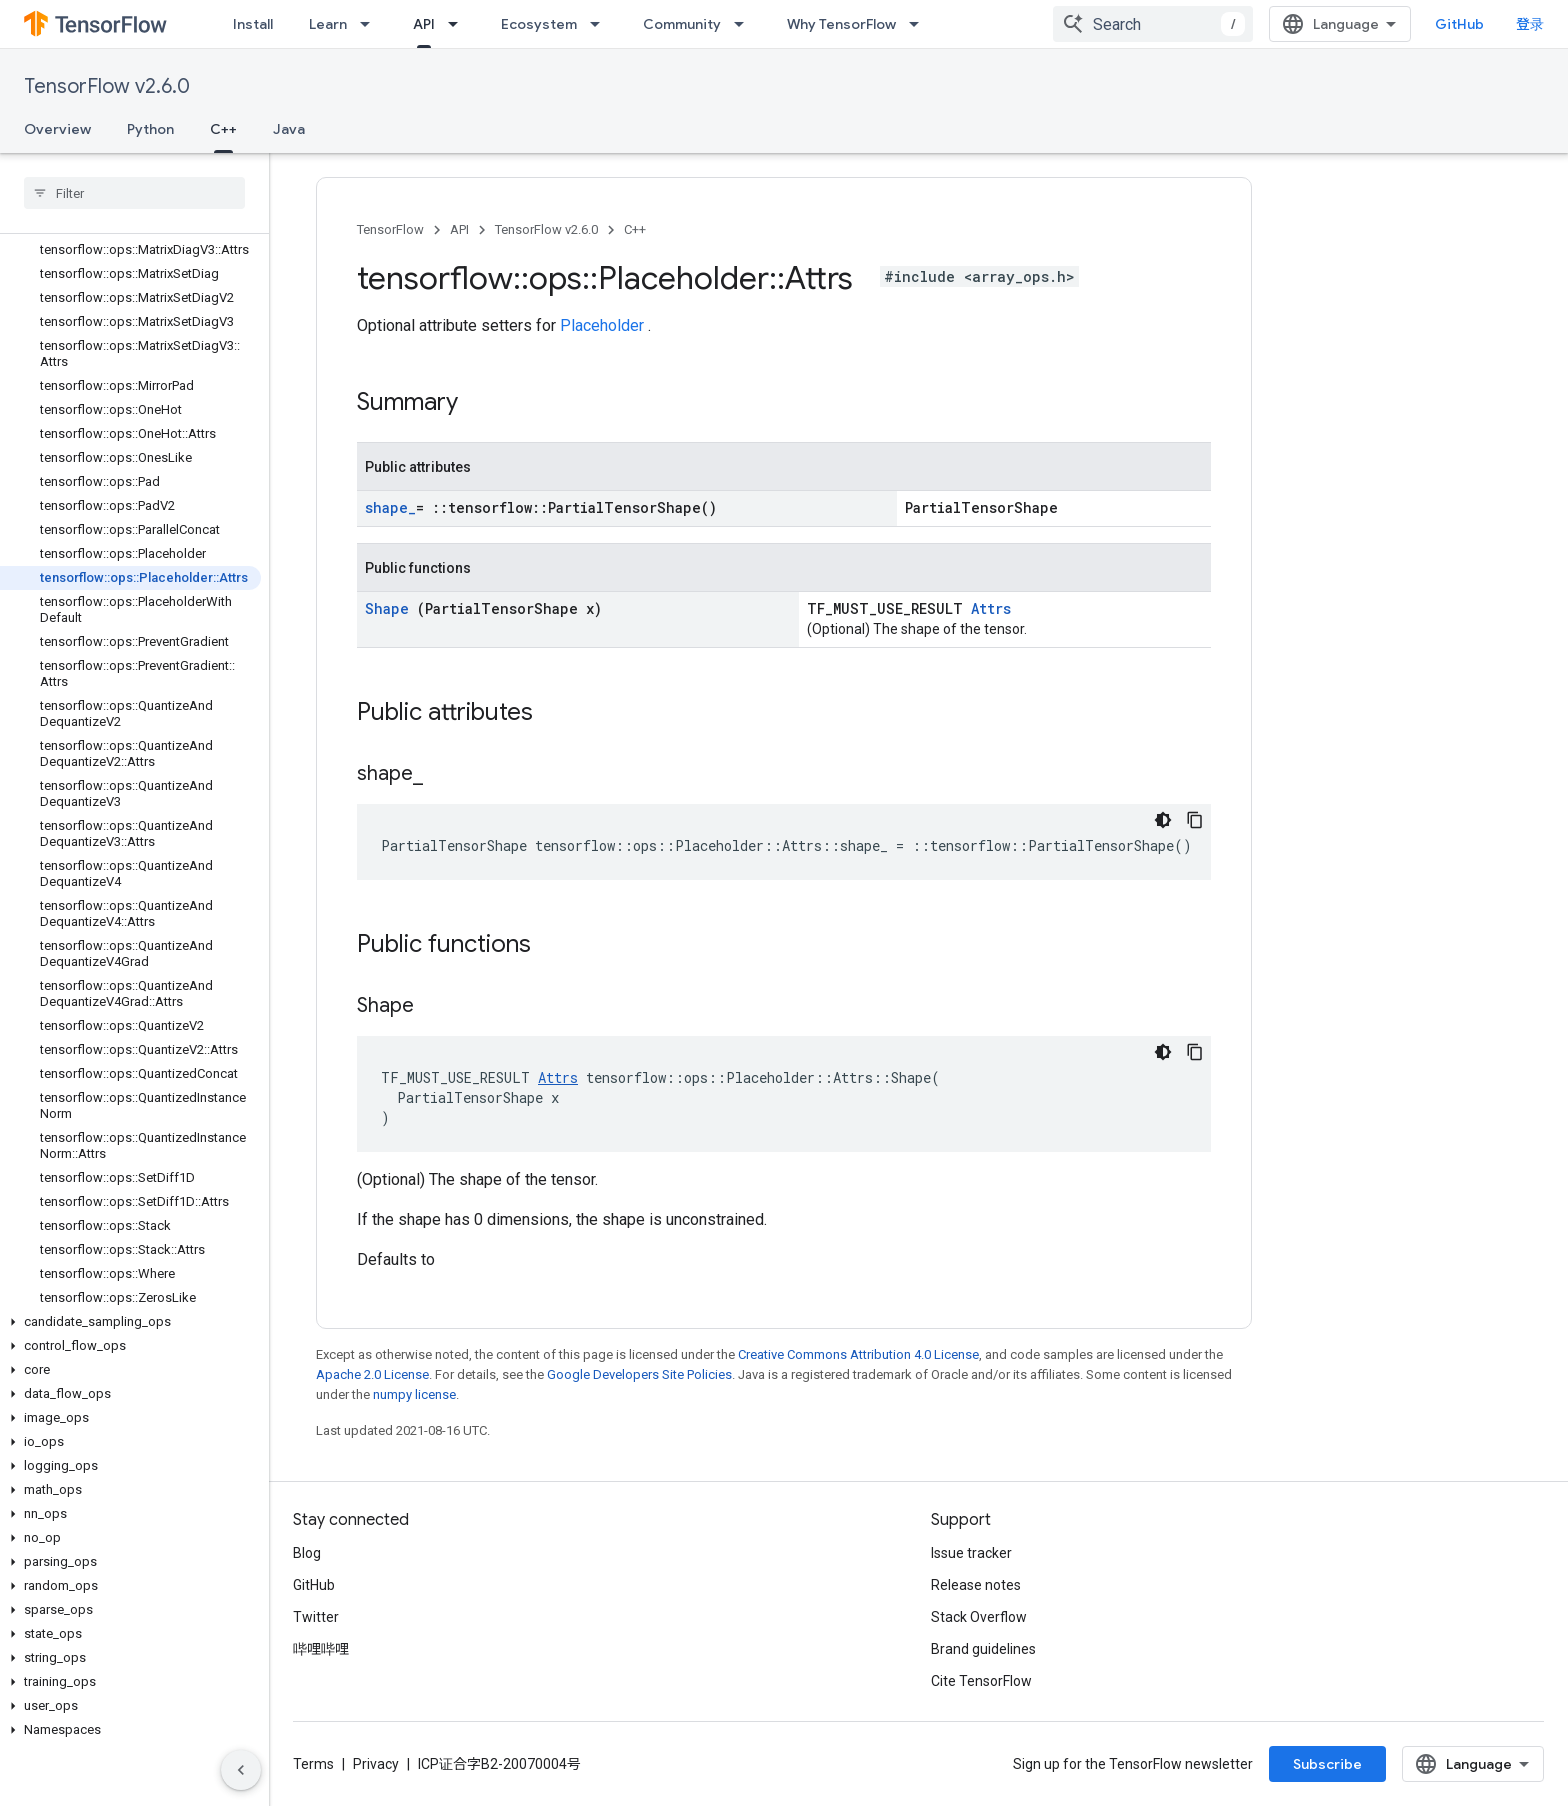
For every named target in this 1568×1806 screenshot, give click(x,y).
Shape (391, 608)
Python (150, 129)
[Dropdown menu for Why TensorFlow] (920, 24)
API (459, 229)
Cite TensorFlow (981, 1681)
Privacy (376, 1764)
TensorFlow (390, 229)
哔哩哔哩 (321, 1649)
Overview (57, 129)
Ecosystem (539, 24)
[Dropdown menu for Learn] (371, 24)
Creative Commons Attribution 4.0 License (858, 1354)
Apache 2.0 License (372, 1374)
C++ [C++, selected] (223, 129)
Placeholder (604, 325)
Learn (328, 24)
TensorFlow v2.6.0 (107, 86)
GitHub (1459, 24)
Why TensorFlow (841, 24)
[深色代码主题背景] (1163, 820)
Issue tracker (971, 1553)
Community (682, 24)
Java (289, 129)
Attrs (991, 608)
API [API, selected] (424, 24)
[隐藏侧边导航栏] (241, 1770)
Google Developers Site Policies (639, 1374)
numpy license (414, 1394)
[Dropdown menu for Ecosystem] (601, 24)
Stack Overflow (979, 1617)
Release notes (976, 1585)
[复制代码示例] (1195, 820)
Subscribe (1327, 1764)
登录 (1530, 24)
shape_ (390, 507)
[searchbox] (134, 193)
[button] (130, 1322)
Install (253, 24)
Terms (313, 1764)
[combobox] (1153, 24)
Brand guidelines (983, 1649)
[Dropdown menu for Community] (745, 24)
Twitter (316, 1617)
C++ (635, 229)
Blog (307, 1553)
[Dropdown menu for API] (459, 24)
